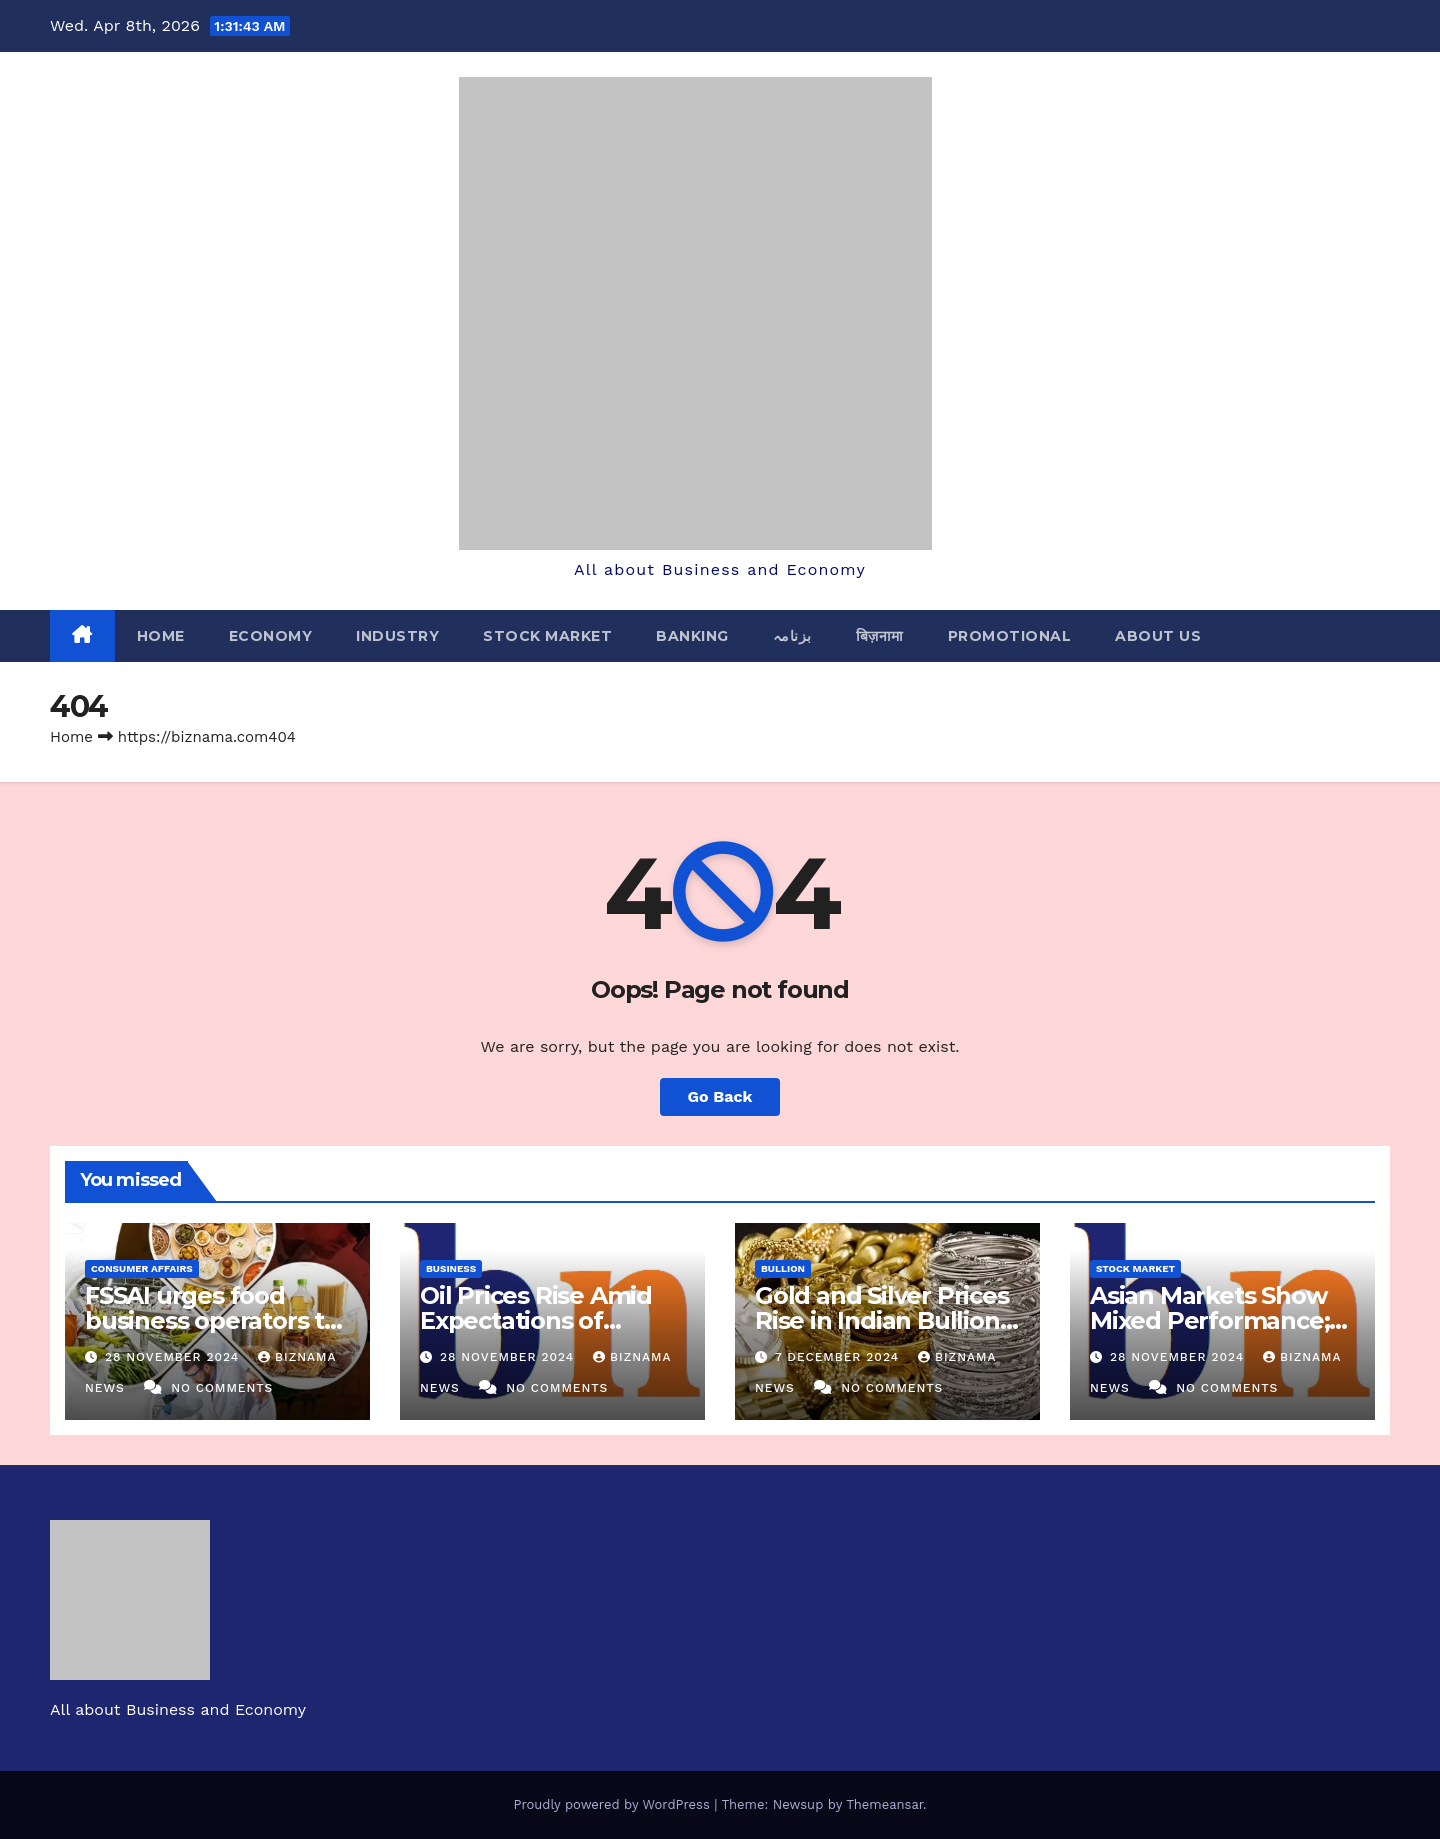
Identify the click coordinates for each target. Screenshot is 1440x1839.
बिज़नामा (880, 636)
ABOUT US (1158, 636)
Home (161, 636)
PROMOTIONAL (1010, 636)
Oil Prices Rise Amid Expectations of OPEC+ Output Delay (541, 1320)
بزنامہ (792, 636)
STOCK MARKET (547, 636)
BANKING (692, 636)
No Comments (222, 1388)
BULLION (783, 1268)
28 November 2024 (174, 1357)
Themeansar (884, 1804)
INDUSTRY (397, 636)
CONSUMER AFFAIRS (142, 1268)
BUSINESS (451, 1268)
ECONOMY (271, 636)
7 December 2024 (839, 1357)
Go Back (720, 1096)
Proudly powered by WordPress (613, 1804)
